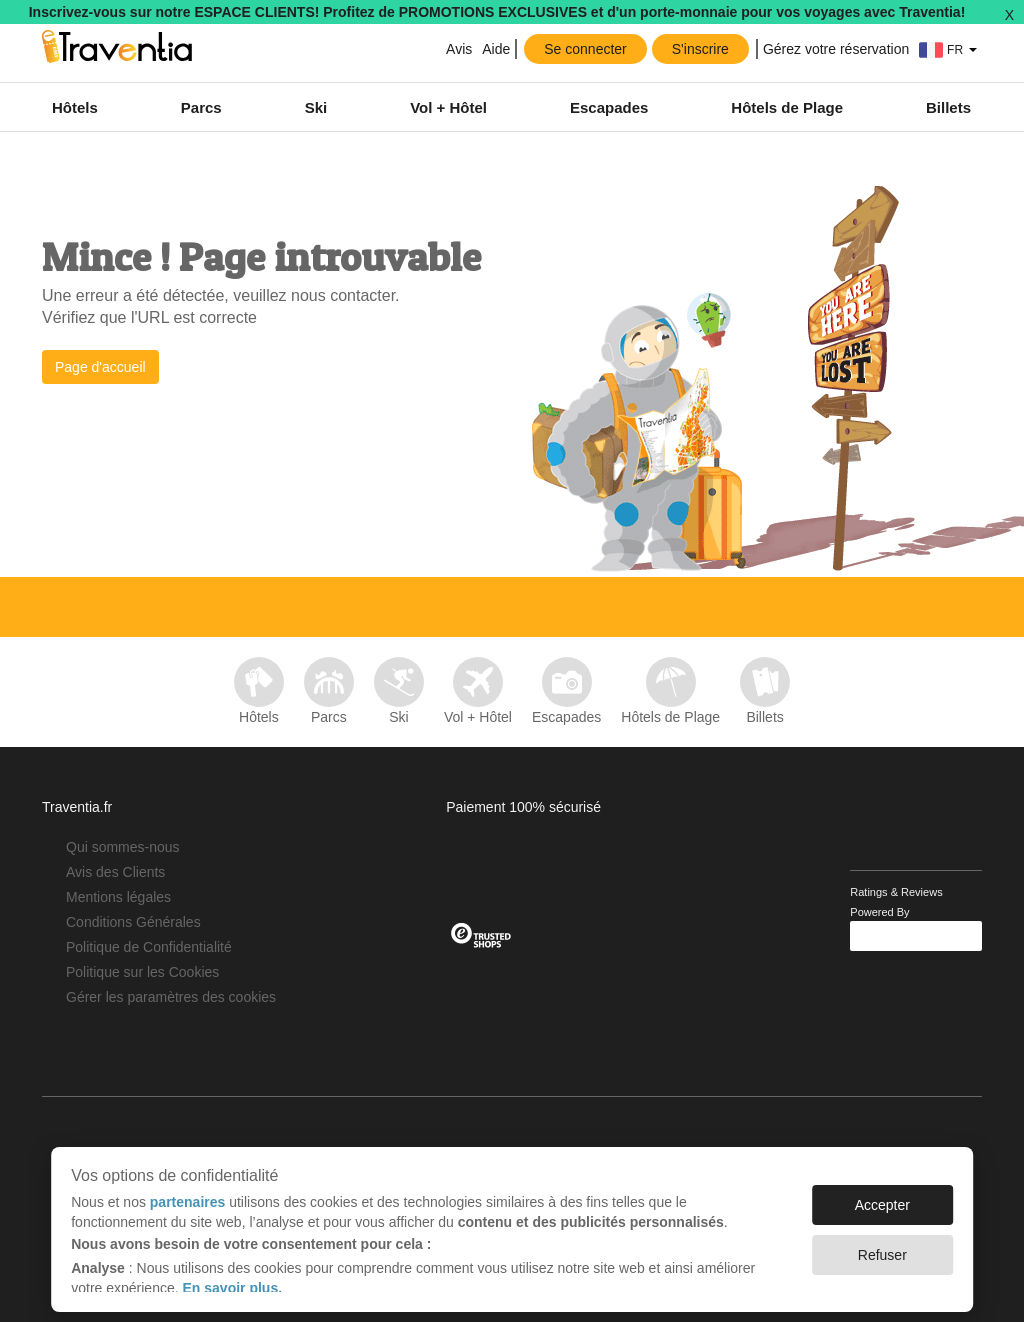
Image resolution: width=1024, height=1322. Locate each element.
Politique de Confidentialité (149, 947)
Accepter (882, 1195)
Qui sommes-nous (123, 847)
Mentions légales (118, 897)
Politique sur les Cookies (142, 972)
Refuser (882, 1245)
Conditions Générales (133, 922)
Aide (496, 49)
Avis (457, 49)
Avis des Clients (115, 872)
